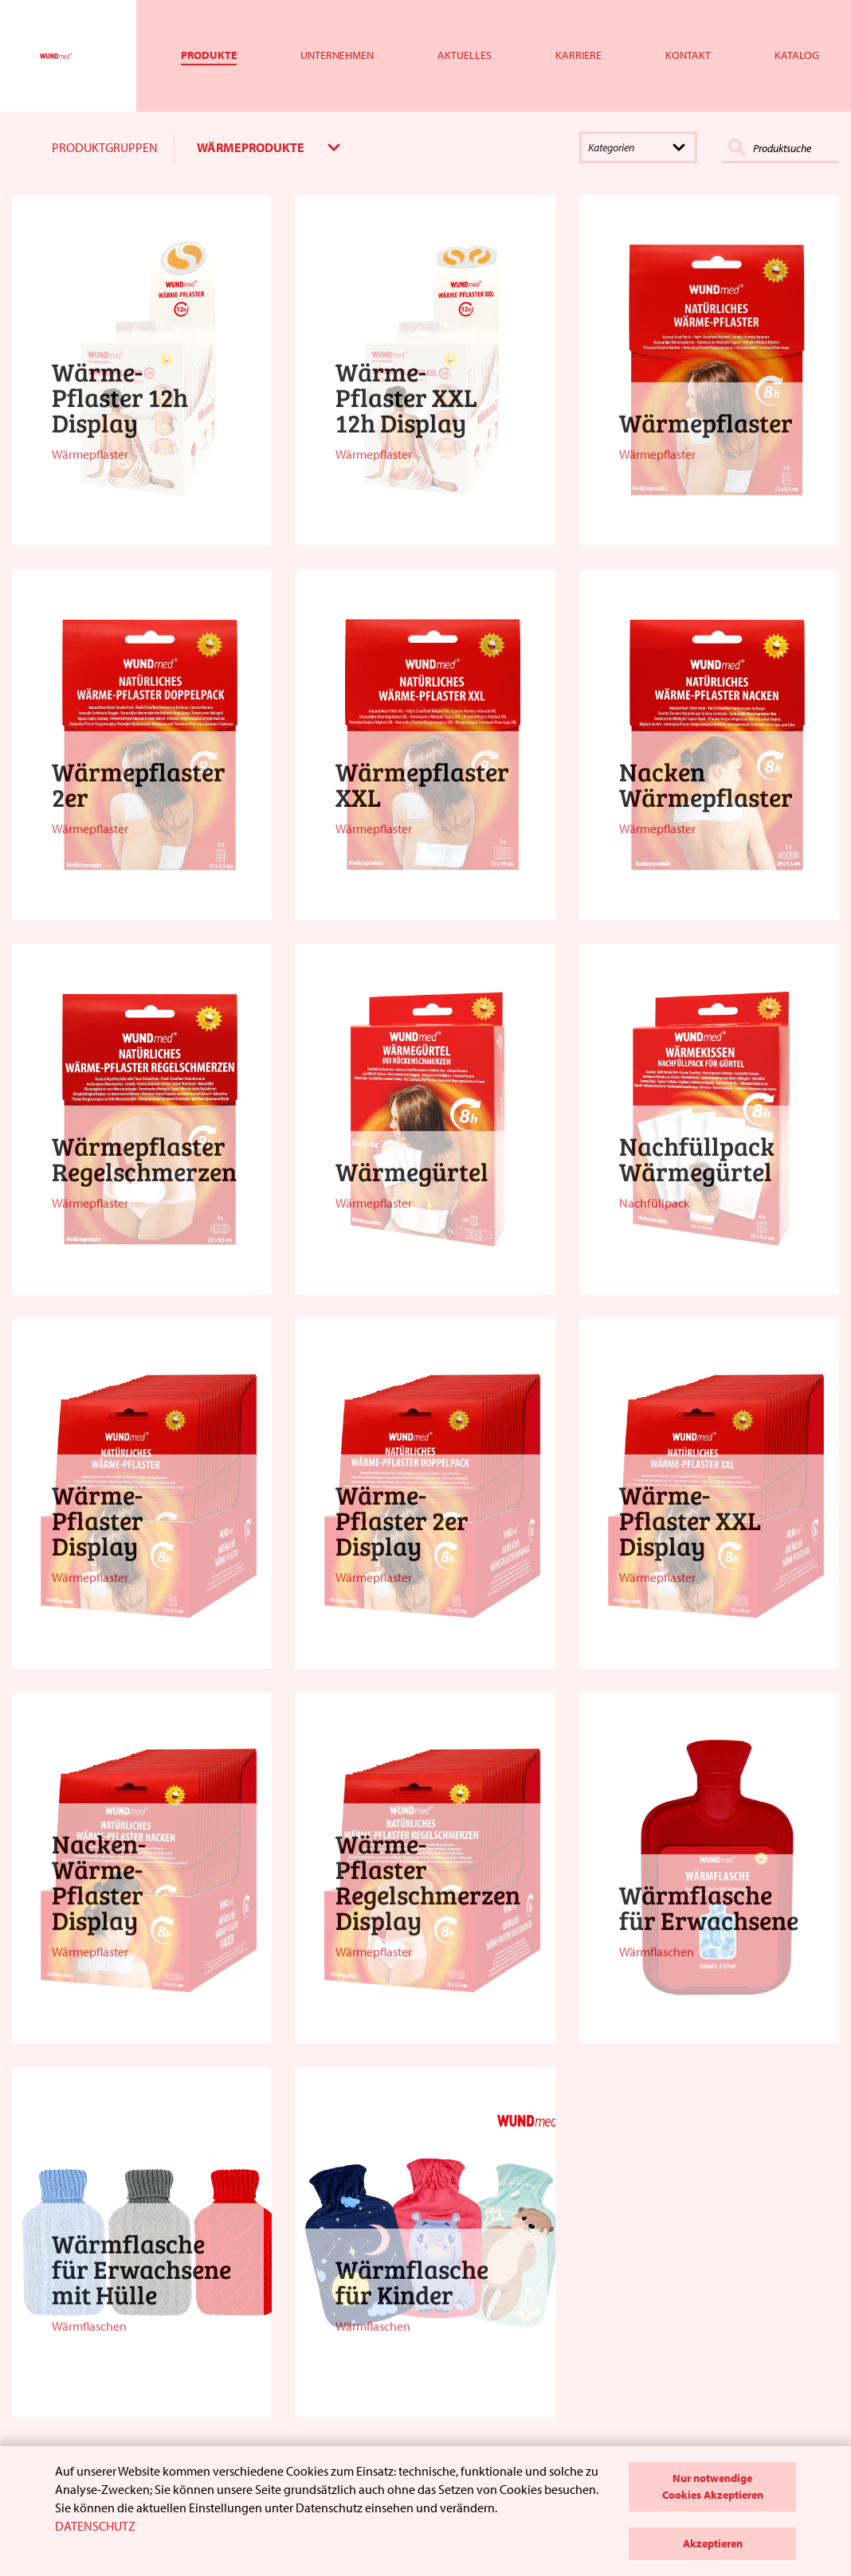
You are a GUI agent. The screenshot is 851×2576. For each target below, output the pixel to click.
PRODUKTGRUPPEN (105, 147)
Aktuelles (464, 55)
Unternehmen (337, 55)
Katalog (797, 55)
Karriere (578, 55)
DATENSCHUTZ (95, 2526)
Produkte (209, 55)
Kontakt (688, 55)
